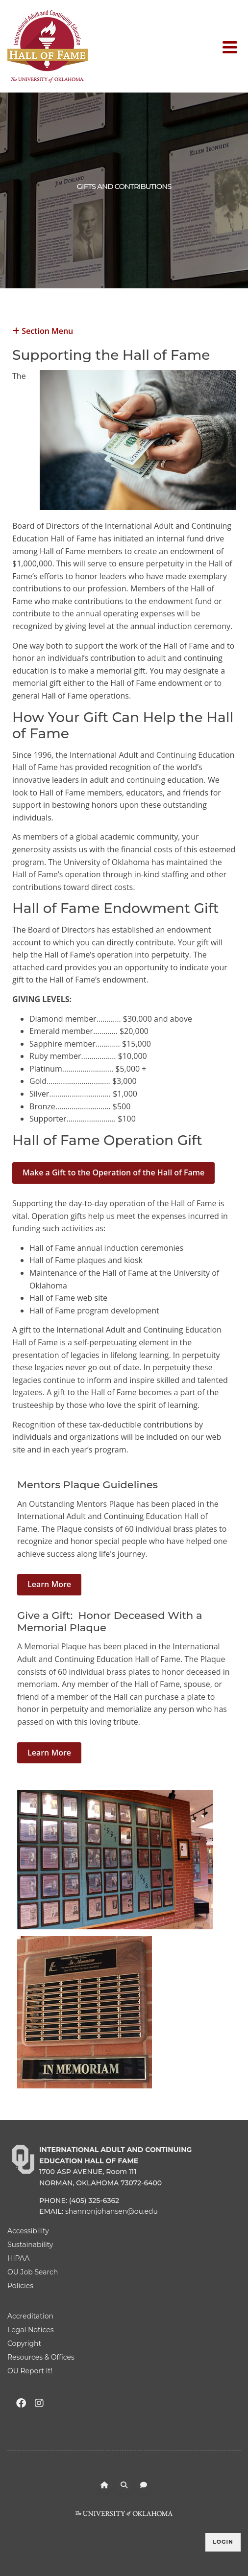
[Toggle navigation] (232, 46)
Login (223, 2541)
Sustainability (30, 2244)
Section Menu (42, 330)
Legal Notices (30, 2329)
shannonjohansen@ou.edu (111, 2211)
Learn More (49, 1584)
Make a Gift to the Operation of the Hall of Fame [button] (113, 1172)
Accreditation (30, 2316)
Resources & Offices (40, 2357)
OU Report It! (29, 2370)
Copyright (24, 2343)
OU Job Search (32, 2272)
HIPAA (18, 2258)
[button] (124, 330)
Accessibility (28, 2230)
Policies (20, 2285)
